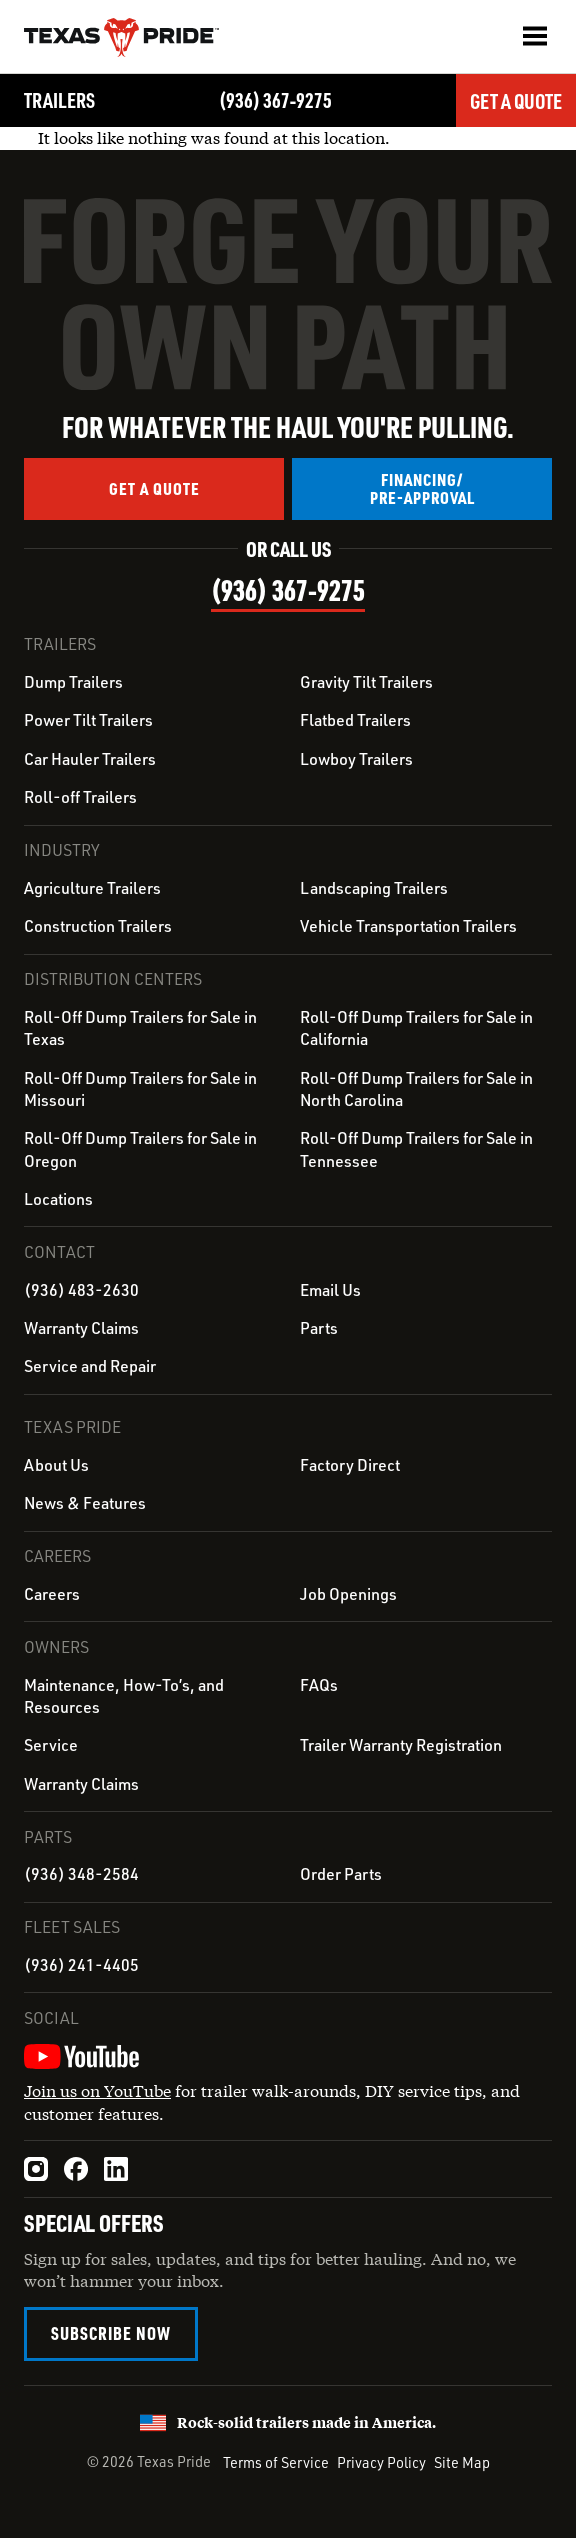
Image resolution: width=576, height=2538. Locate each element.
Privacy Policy (381, 2461)
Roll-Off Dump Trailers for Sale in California (416, 1028)
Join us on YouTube (97, 2090)
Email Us (330, 1290)
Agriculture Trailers (92, 888)
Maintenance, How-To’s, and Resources (124, 1696)
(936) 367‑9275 (276, 99)
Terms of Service (276, 2461)
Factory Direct (350, 1465)
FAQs (319, 1685)
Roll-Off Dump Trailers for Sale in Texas (140, 1028)
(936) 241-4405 (81, 1965)
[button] (534, 36)
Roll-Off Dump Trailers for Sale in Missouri (140, 1089)
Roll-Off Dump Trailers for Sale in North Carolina (416, 1089)
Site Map (462, 2461)
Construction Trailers (98, 926)
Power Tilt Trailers (88, 720)
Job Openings (348, 1594)
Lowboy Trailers (356, 759)
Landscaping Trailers (374, 888)
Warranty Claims (81, 1328)
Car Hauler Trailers (90, 759)
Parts (319, 1328)
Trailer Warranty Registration (401, 1745)
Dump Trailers (73, 682)
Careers (52, 1594)
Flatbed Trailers (355, 720)
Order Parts (341, 1874)
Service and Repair (90, 1366)
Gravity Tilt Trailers (366, 682)
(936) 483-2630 (81, 1290)
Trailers (59, 99)
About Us (56, 1465)
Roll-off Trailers (80, 797)
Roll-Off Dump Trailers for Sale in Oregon (140, 1149)
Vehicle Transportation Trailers (408, 926)
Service (51, 1745)
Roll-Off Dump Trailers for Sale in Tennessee (416, 1149)
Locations (58, 1199)
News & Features (85, 1503)
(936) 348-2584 (81, 1874)
